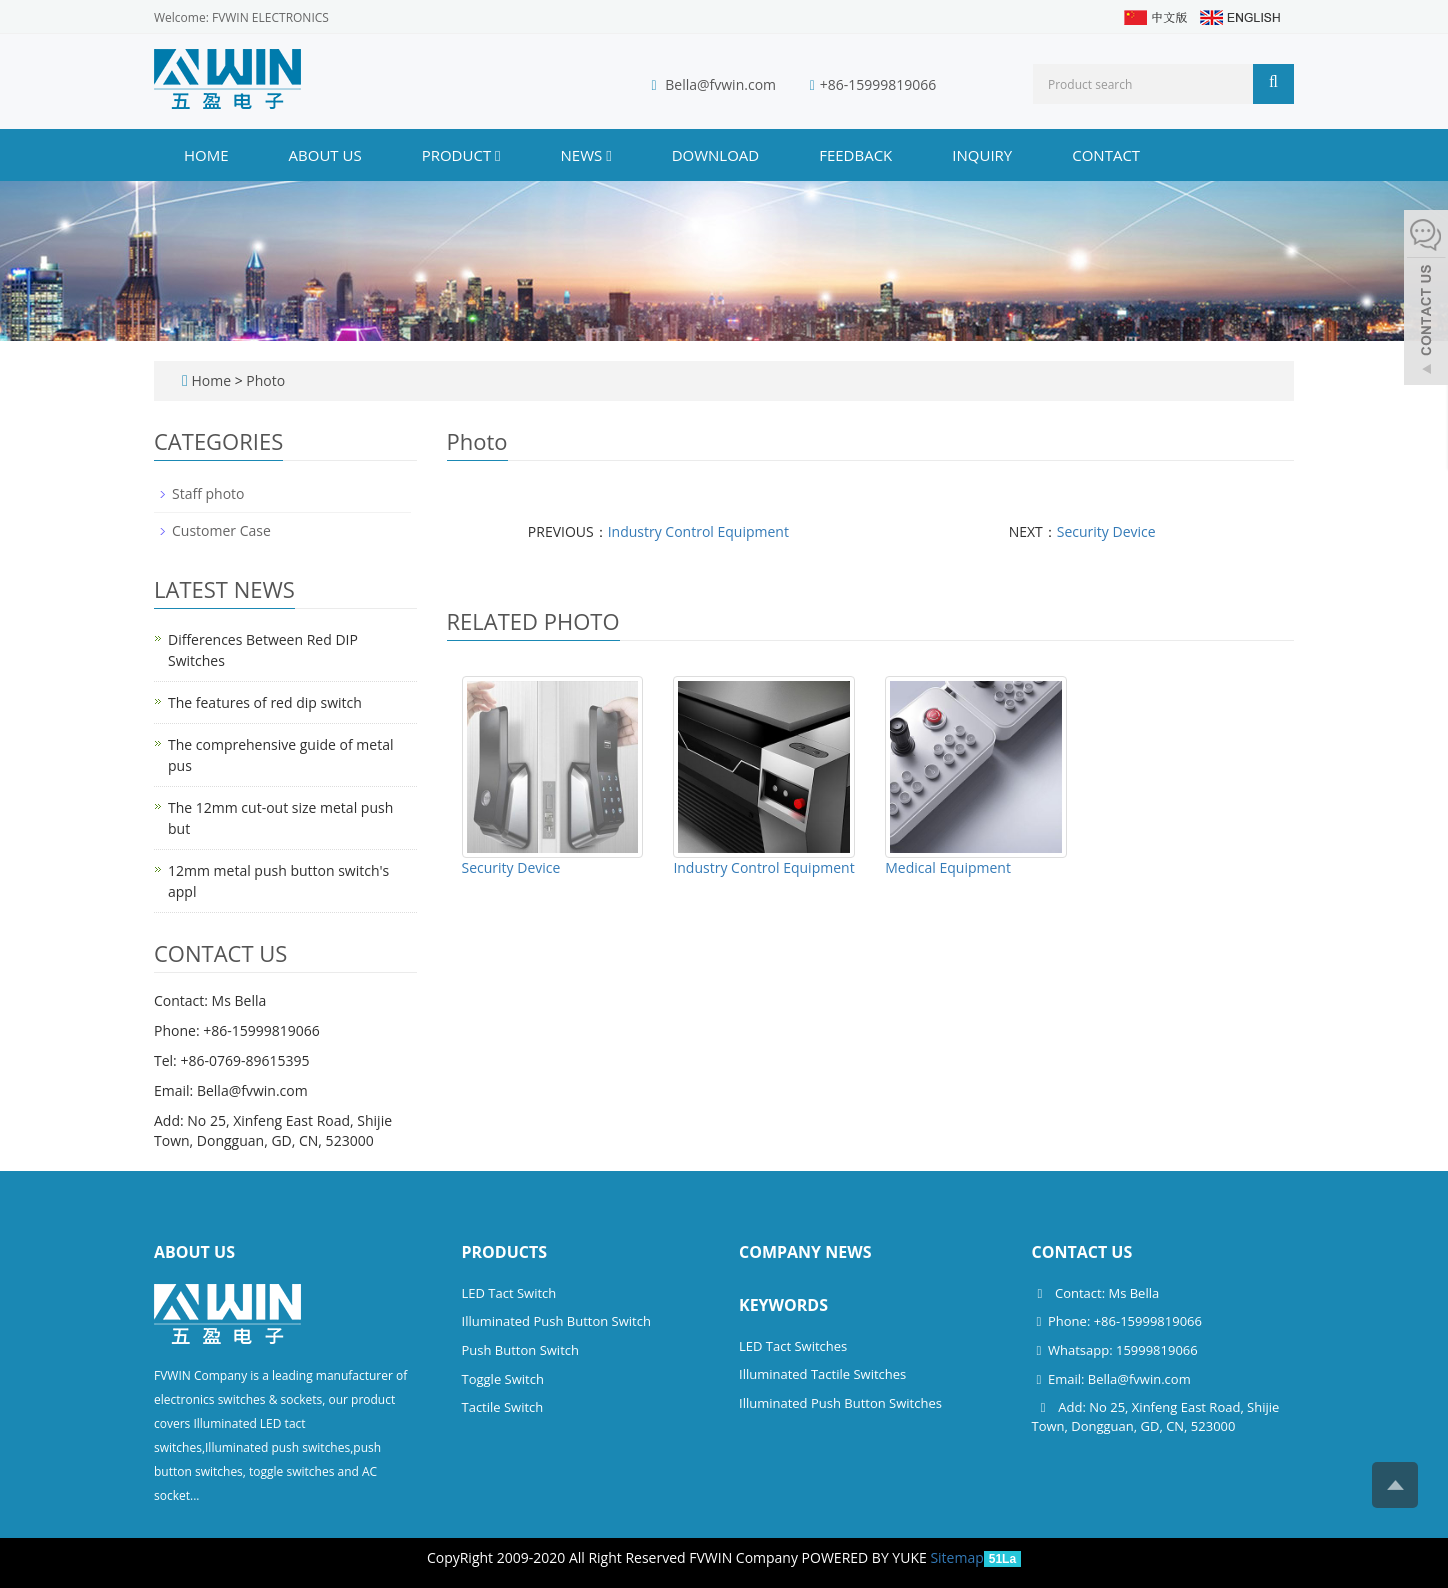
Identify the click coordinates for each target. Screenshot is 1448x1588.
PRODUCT (461, 155)
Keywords (783, 1305)
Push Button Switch (520, 1350)
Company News (805, 1252)
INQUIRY (982, 155)
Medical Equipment (948, 867)
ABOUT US (325, 155)
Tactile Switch (503, 1407)
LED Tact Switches (793, 1346)
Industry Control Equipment (698, 531)
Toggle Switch (503, 1379)
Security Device (1106, 531)
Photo (265, 380)
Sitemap (956, 1557)
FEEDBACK (855, 155)
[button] (497, 155)
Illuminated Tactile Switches (822, 1374)
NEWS (586, 155)
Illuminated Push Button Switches (840, 1403)
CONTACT (1106, 155)
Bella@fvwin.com (720, 84)
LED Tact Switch (509, 1293)
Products (505, 1252)
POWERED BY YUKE (866, 1557)
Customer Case (221, 530)
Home (206, 155)
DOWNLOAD (716, 155)
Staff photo (208, 493)
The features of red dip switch (265, 702)
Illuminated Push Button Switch (556, 1321)
